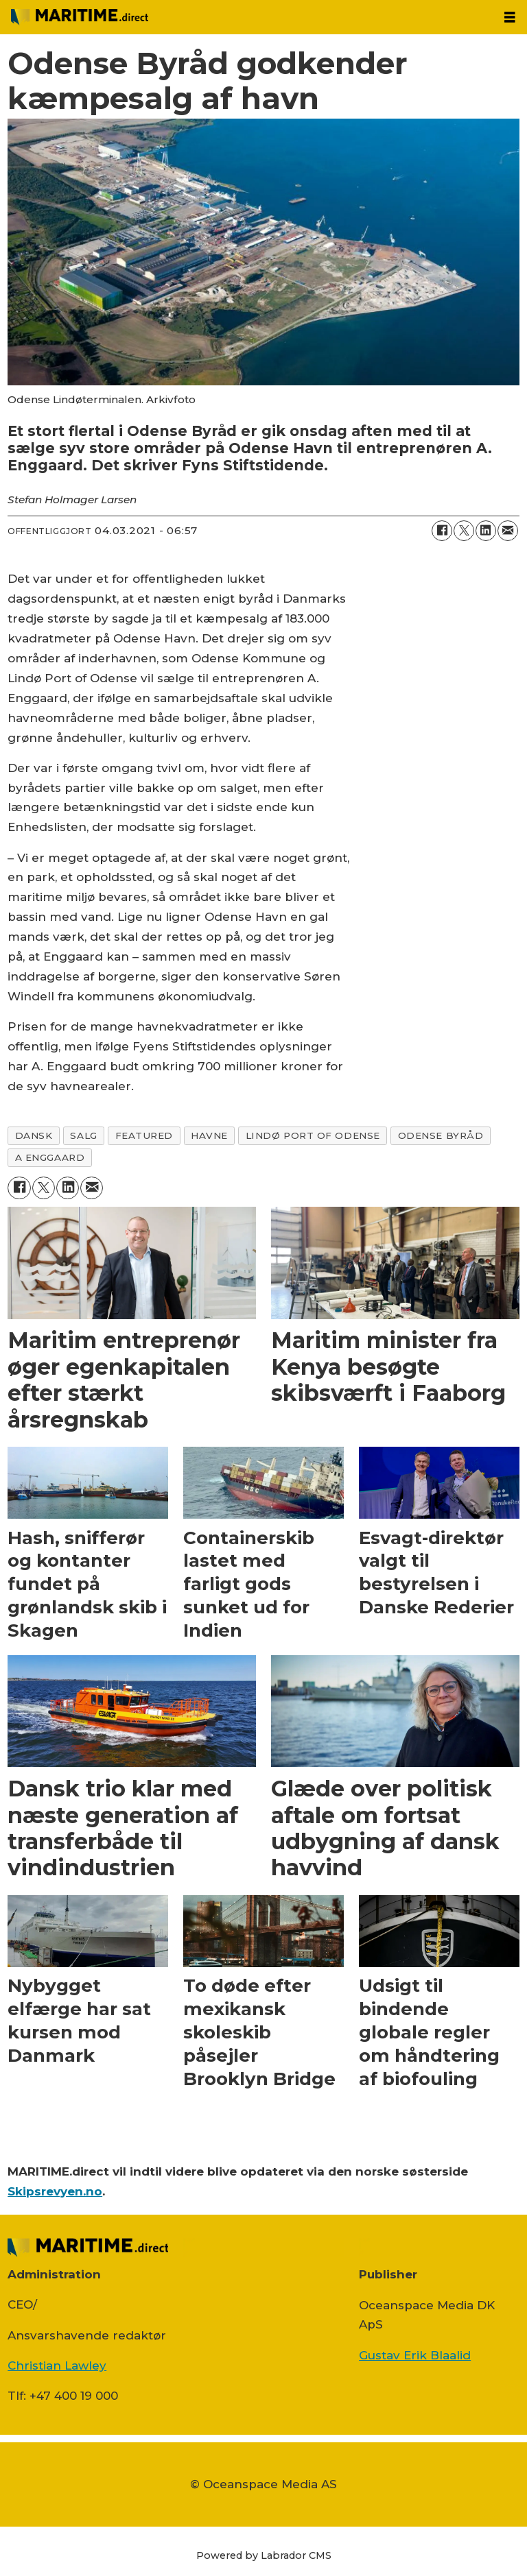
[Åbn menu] (509, 17)
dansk (34, 1135)
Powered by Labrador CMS (263, 2555)
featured (144, 1135)
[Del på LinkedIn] (486, 530)
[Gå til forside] (79, 17)
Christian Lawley (57, 2365)
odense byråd (441, 1135)
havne (209, 1135)
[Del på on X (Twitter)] (464, 530)
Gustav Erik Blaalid (415, 2355)
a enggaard (49, 1157)
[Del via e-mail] (507, 530)
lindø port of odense (313, 1135)
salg (83, 1135)
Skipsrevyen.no (55, 2191)
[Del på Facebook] (442, 530)
